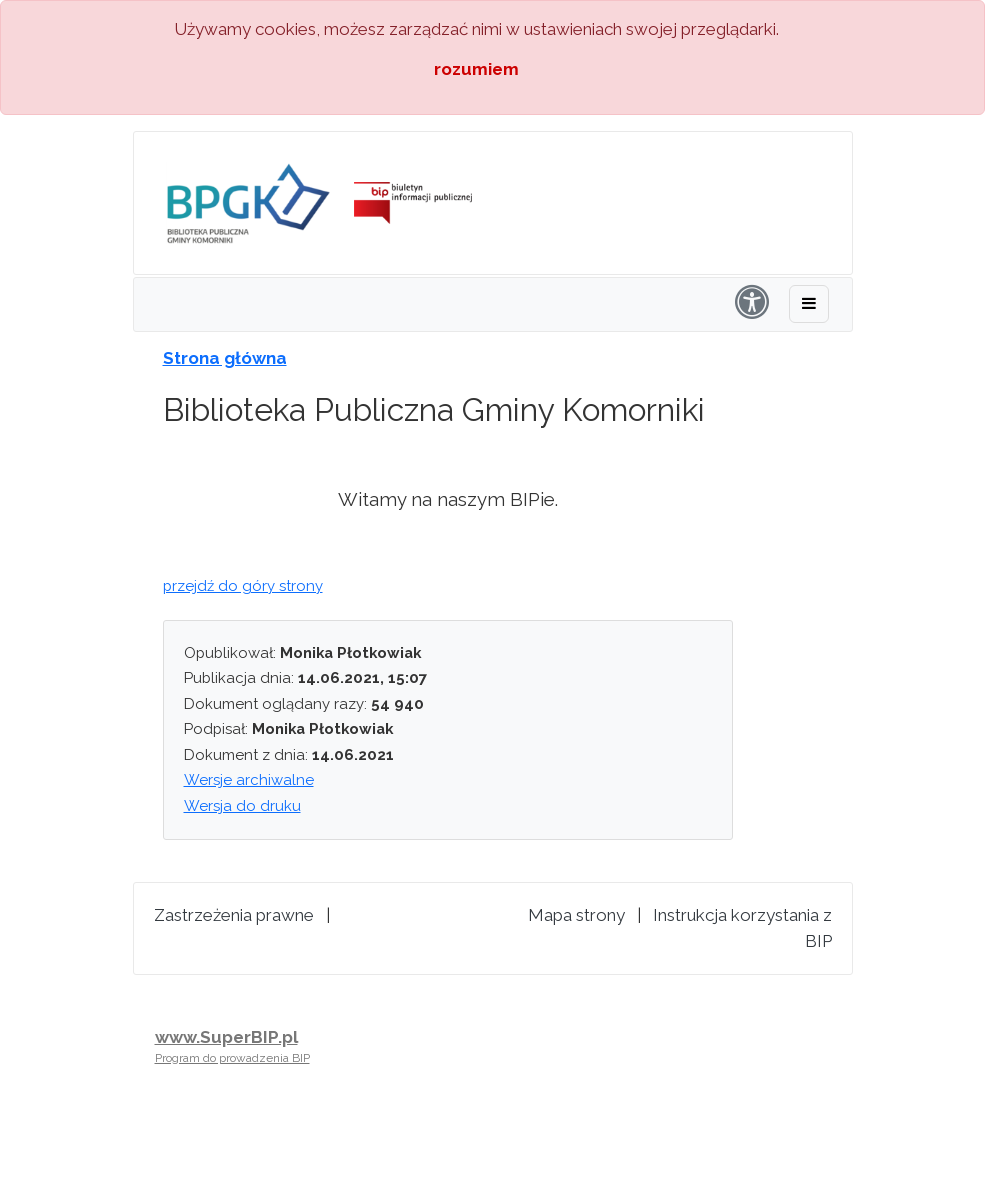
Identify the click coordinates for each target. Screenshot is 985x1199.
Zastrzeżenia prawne (234, 915)
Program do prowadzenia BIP (232, 1058)
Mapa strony (576, 915)
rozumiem (476, 69)
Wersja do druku (242, 806)
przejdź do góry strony (243, 586)
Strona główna (225, 358)
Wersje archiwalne (249, 780)
